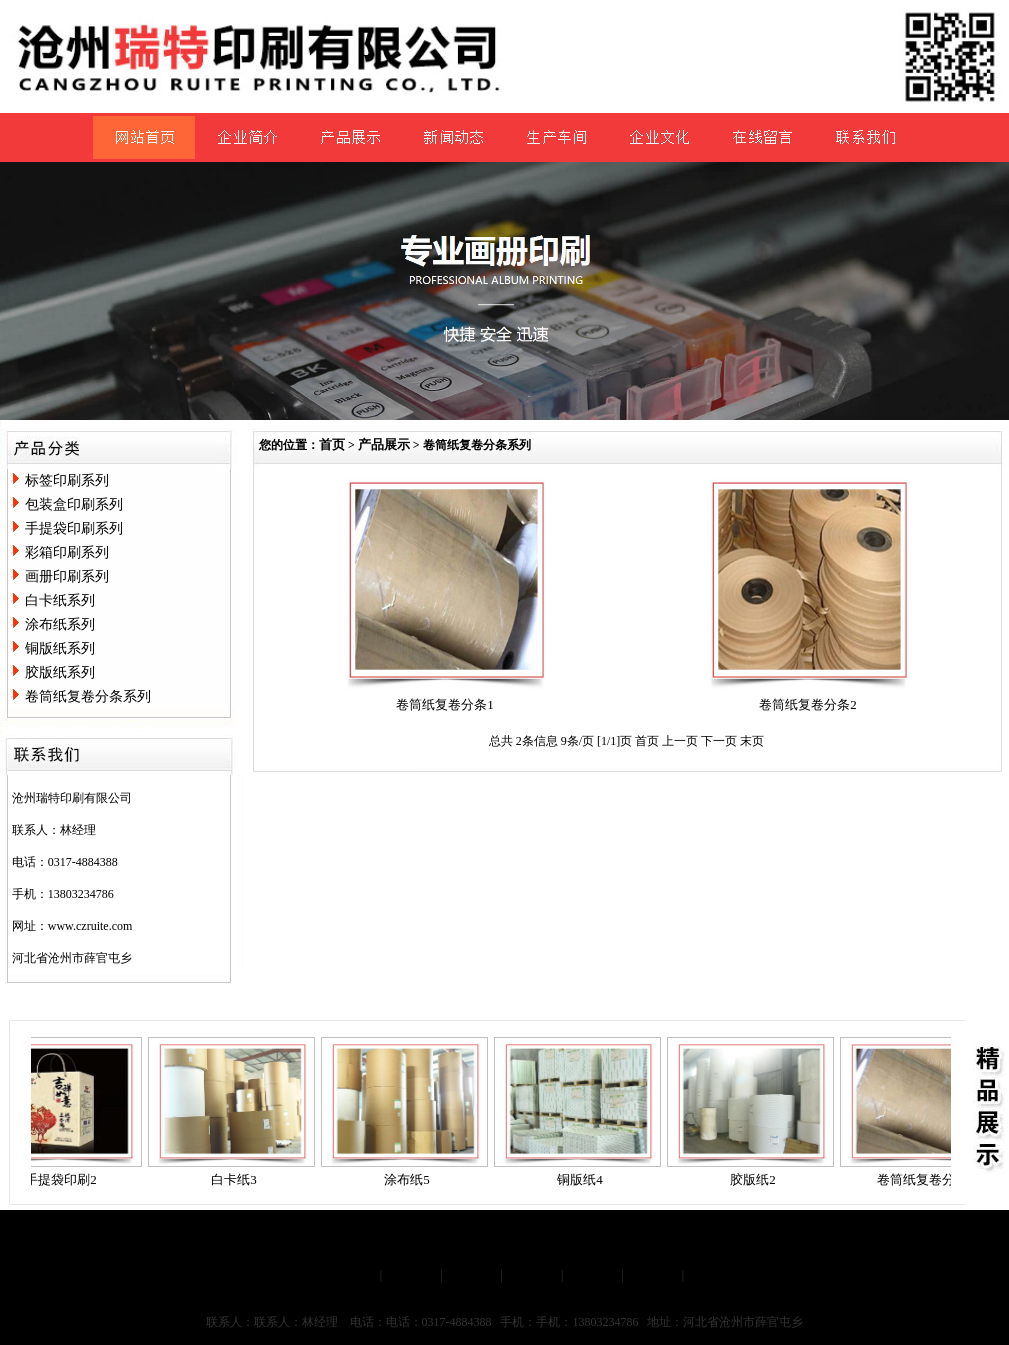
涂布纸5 (411, 1179)
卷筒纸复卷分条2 (808, 704)
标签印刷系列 (67, 480)
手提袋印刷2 (65, 1179)
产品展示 (384, 444)
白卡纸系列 (60, 600)
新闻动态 (532, 1274)
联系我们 (653, 1274)
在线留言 (592, 1274)
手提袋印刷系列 (74, 528)
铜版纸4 (584, 1179)
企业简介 (411, 1274)
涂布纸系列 (60, 624)
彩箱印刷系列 (67, 552)
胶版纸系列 (60, 672)
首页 (332, 444)
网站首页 (351, 1274)
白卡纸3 (238, 1179)
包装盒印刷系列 (74, 504)
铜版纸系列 (60, 648)
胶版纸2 (757, 1179)
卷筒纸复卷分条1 (445, 704)
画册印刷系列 (67, 576)
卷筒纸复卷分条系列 (88, 696)
